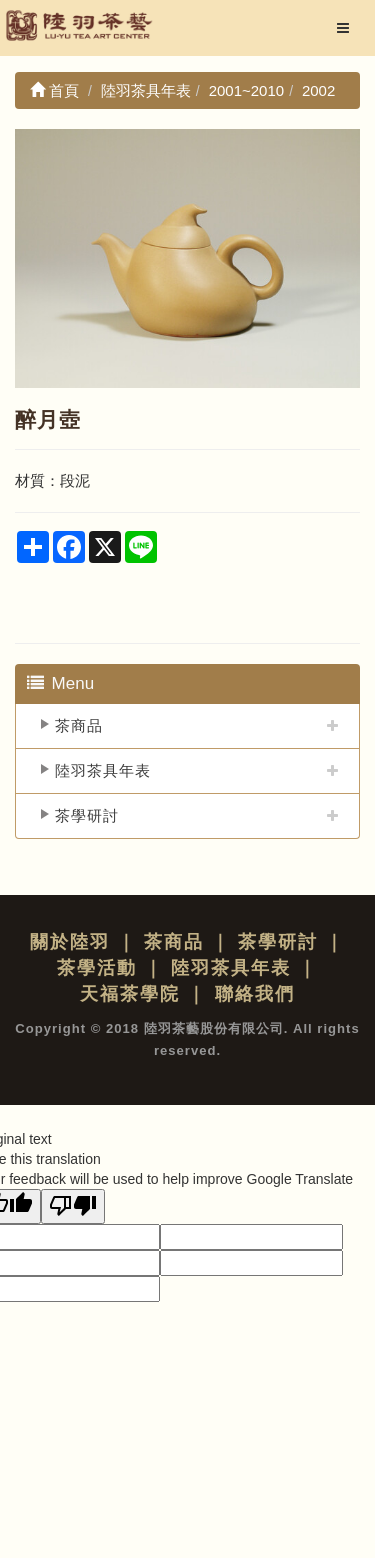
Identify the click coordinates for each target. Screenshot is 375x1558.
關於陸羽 (70, 942)
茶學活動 (97, 968)
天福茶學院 (130, 994)
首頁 (54, 90)
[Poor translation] (73, 1206)
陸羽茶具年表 (103, 770)
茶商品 (79, 725)
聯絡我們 (255, 994)
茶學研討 (87, 815)
